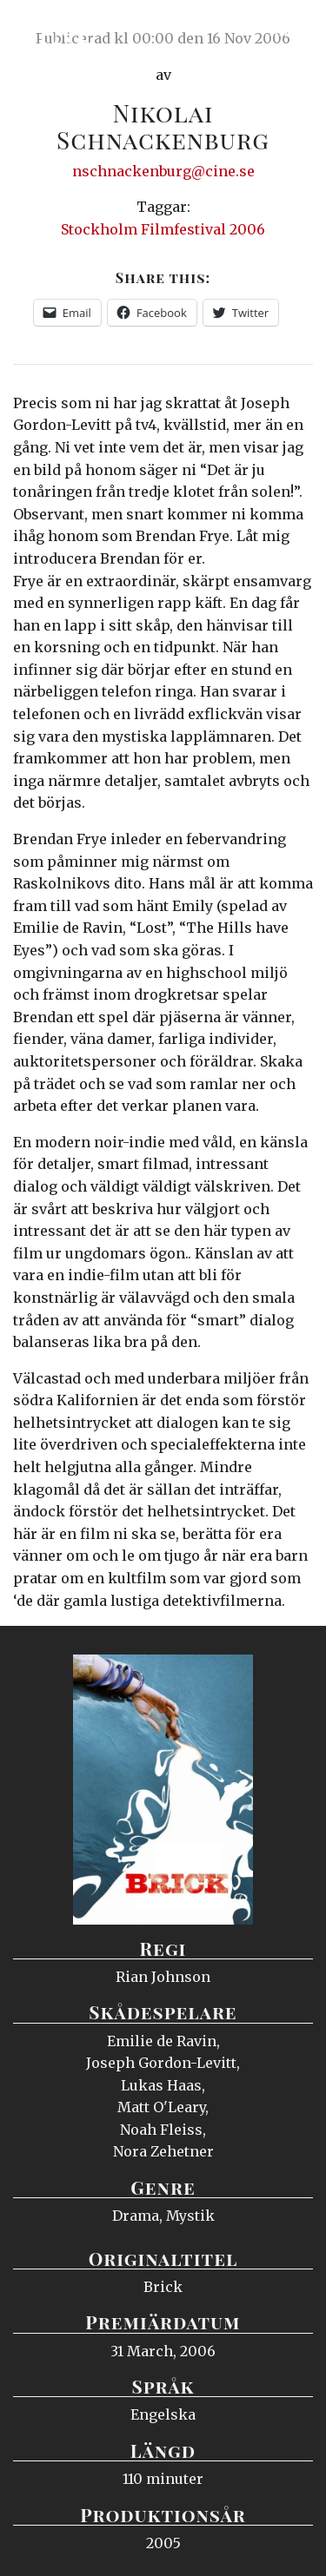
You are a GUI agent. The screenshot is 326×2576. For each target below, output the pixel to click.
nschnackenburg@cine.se (163, 171)
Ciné (55, 30)
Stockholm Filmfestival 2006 (163, 229)
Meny (290, 30)
